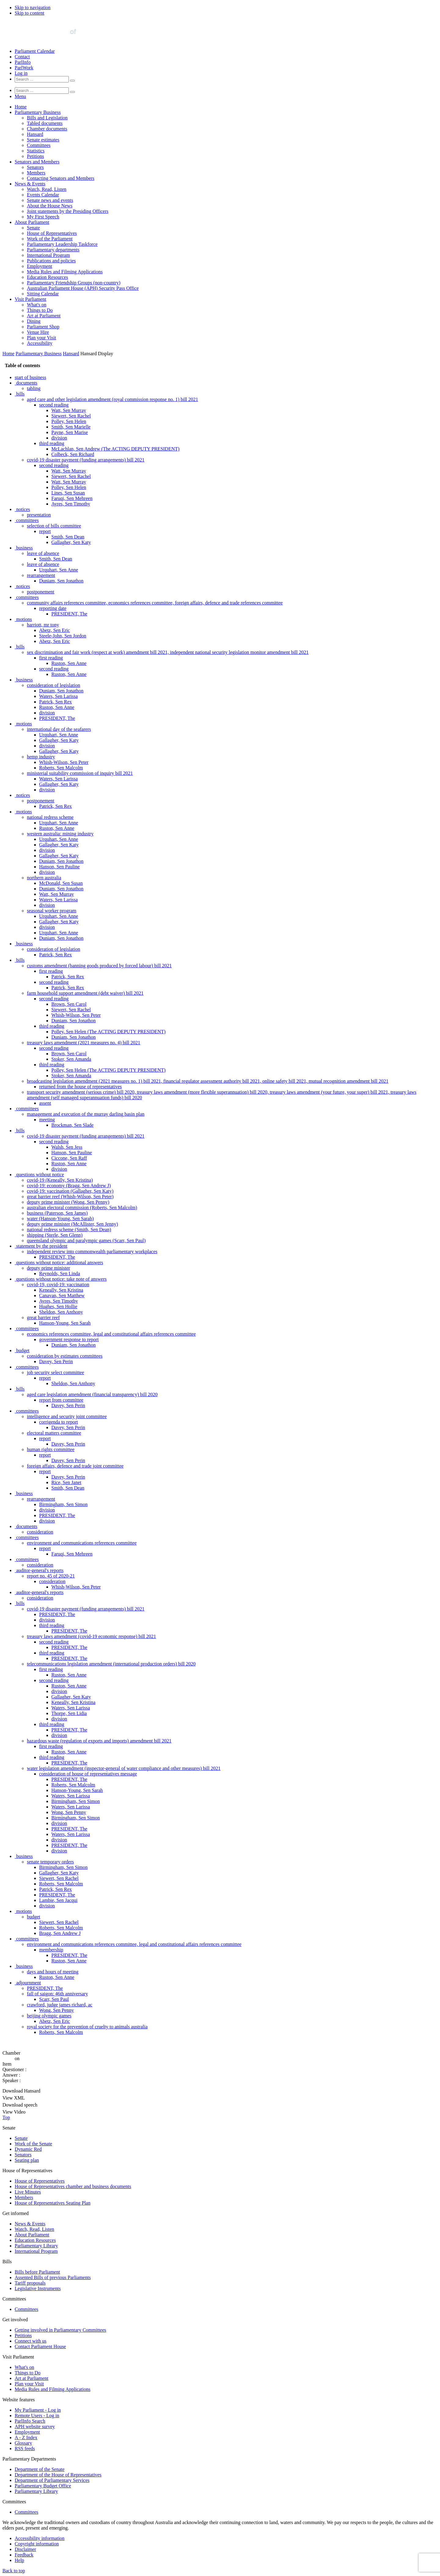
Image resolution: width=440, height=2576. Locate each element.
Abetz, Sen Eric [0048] (54, 641)
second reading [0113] (53, 998)
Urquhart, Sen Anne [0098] (58, 916)
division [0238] (59, 1691)
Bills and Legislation (47, 117)
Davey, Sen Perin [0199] (68, 1477)
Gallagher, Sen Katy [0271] (59, 1872)
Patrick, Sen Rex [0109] (67, 976)
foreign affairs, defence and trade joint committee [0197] (75, 1466)
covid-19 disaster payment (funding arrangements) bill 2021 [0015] (86, 459)
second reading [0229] (53, 1641)
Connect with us (30, 2341)
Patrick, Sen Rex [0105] (55, 954)
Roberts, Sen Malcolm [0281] (61, 1927)
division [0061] (47, 712)
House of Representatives (52, 233)
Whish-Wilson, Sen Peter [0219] (76, 1586)
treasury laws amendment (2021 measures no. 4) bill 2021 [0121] (83, 1042)
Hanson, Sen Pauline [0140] (71, 1152)
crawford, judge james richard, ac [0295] (59, 2004)
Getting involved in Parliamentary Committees (60, 2330)
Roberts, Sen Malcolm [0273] (61, 1883)
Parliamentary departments (53, 249)
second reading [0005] (53, 404)
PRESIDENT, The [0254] (69, 1779)
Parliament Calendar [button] (35, 51)
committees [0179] (27, 1367)
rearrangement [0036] (41, 575)
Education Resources (47, 277)
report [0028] (45, 531)
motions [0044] (24, 619)
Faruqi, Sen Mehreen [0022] (72, 498)
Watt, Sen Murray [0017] (68, 470)
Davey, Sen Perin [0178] (56, 1361)
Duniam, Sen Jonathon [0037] (61, 580)
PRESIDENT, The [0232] (69, 1658)
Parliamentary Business (38, 112)
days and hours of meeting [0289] (53, 1971)
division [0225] (47, 1619)
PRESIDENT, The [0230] (69, 1647)
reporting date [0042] (52, 608)
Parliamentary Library (36, 2245)
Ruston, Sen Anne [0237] (68, 1685)
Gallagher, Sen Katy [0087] (59, 855)
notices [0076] (23, 795)
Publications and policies (51, 260)
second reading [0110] (53, 982)
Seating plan (27, 2160)
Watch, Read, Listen (46, 189)
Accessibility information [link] (39, 2538)
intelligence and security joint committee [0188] (67, 1416)
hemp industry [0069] (41, 756)
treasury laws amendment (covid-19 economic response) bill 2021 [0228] (91, 1636)
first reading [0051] (51, 657)
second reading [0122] (53, 1048)
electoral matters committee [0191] (54, 1433)
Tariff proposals (30, 2283)
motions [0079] (24, 811)
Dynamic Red (28, 2149)
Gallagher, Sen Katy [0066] (59, 740)
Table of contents (21, 365)
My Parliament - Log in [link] (38, 2410)
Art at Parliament (44, 315)
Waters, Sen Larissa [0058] (58, 696)
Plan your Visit (41, 337)
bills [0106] (20, 960)
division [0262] (59, 1823)
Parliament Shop (43, 326)
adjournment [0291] (28, 1982)
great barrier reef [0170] (43, 1317)
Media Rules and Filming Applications (65, 271)
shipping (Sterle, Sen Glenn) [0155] (54, 1235)
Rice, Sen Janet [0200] (66, 1482)
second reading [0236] (53, 1680)
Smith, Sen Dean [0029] (67, 536)
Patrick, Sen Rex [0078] (55, 806)
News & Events (30, 183)
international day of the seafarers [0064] (59, 729)
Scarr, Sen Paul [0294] (54, 1999)
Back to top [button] (13, 2570)
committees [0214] (27, 1559)
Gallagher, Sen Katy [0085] (59, 844)
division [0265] (59, 1839)
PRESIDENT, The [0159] (57, 1257)
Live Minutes (28, 2192)
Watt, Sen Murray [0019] (68, 481)
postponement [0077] (40, 800)
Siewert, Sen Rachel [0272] (59, 1878)
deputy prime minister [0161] (48, 1268)
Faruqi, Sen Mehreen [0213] (72, 1553)
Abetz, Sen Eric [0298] (54, 2021)
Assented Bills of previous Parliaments (53, 2277)
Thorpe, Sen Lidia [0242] (69, 1713)
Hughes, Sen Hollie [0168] (58, 1306)
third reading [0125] (51, 1064)
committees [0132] (27, 1108)
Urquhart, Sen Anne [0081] (58, 822)
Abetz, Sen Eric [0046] (54, 630)
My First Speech (43, 216)
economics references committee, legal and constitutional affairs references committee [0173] (111, 1334)
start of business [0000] (30, 377)
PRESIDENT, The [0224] (57, 1614)
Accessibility (40, 343)
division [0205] (47, 1509)
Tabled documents (45, 123)
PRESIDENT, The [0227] (69, 1630)
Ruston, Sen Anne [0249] (68, 1751)
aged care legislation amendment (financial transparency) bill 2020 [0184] (92, 1394)
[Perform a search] (72, 81)
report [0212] (45, 1548)
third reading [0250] (51, 1757)
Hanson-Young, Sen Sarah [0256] (77, 1790)
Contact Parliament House (40, 2346)
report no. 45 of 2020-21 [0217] (51, 1575)
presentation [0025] (39, 514)
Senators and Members (37, 161)
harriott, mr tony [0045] (43, 624)
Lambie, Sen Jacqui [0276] (58, 1900)
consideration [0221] (40, 1597)
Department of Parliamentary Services (52, 2480)
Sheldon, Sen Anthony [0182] (73, 1383)
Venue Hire (38, 332)
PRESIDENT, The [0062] (57, 718)
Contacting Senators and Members (60, 178)
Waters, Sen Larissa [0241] (70, 1707)
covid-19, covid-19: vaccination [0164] (58, 1284)
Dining (33, 321)
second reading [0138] (53, 1141)
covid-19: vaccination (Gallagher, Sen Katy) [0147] (70, 1191)
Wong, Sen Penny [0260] (68, 1812)
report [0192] (45, 1438)
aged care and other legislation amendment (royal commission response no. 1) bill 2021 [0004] (112, 399)
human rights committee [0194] (51, 1449)
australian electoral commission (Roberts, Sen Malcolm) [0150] (82, 1207)
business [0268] (24, 1856)
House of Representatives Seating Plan (52, 2203)
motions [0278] (24, 1911)
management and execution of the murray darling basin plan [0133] (86, 1114)
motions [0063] (24, 723)
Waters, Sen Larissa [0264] (70, 1834)
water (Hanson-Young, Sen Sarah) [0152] (60, 1218)
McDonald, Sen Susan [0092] (61, 883)
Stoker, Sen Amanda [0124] (71, 1059)
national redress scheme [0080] (50, 817)
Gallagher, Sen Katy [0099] (59, 921)
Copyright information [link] (37, 2543)
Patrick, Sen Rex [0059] (55, 701)
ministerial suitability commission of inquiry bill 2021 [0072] (80, 773)
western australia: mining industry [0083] (60, 833)
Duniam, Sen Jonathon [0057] (61, 690)
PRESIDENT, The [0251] (69, 1762)
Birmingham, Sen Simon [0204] (63, 1504)
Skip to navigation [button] (32, 7)
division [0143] (59, 1169)
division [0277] (47, 1905)
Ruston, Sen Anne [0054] (68, 674)
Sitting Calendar (43, 293)
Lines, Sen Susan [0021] (68, 492)
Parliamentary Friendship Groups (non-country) (73, 282)
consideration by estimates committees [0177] (65, 1356)
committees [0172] (27, 1328)
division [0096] (47, 905)
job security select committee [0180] (55, 1372)
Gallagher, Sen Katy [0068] (59, 751)
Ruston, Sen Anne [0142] (68, 1163)
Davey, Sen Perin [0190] (68, 1427)
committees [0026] (27, 520)
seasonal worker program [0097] (51, 910)
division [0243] (59, 1718)
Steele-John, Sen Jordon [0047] (62, 635)
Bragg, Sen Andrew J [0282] (60, 1933)
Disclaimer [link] (25, 2549)
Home (21, 106)
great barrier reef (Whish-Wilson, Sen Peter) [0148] (70, 1196)
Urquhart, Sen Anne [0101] (58, 932)
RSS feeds (25, 2448)
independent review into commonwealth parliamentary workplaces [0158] (92, 1251)
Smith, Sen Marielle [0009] (70, 426)
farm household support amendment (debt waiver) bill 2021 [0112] (85, 993)
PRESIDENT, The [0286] (69, 1955)
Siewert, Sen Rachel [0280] (59, 1922)
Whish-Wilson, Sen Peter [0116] (76, 1015)
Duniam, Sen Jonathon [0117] (73, 1020)
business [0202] (24, 1493)
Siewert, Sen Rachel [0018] (71, 476)
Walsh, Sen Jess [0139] (66, 1147)
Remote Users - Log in (37, 2415)
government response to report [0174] (69, 1339)
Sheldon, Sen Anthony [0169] (61, 1312)
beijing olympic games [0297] (49, 2015)
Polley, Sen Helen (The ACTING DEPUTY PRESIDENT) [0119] (108, 1031)
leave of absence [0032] (43, 553)
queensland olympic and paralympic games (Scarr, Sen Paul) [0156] (86, 1240)
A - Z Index (26, 2437)
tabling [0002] (33, 388)
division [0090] (47, 872)
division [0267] (59, 1850)
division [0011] (59, 437)
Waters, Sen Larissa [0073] (58, 778)
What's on (36, 304)
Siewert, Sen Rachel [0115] (71, 1009)
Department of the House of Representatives (58, 2474)
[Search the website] (42, 79)
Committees (38, 145)
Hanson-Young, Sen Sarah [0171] (65, 1323)
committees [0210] (27, 1537)
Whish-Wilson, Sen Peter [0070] (64, 762)
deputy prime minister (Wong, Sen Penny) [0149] (68, 1202)
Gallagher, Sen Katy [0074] (59, 784)
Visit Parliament (30, 299)
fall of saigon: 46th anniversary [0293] (57, 1993)
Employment (39, 266)
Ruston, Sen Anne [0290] (56, 1977)
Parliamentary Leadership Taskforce (62, 244)
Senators (35, 167)
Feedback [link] (24, 2554)
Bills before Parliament (37, 2272)
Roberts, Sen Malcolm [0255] (73, 1784)
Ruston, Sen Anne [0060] (56, 707)
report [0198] (45, 1471)
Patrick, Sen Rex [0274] (55, 1889)
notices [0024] (23, 509)
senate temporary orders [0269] (50, 1861)
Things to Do (40, 310)
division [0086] (47, 850)
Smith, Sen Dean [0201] (67, 1488)
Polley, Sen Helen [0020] (68, 487)
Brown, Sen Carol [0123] (68, 1053)
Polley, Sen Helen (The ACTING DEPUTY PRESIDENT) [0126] (108, 1070)
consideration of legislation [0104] (53, 949)
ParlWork (24, 67)
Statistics (36, 150)
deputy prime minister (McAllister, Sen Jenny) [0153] (72, 1224)
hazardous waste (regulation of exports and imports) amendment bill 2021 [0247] (99, 1740)
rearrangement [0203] (41, 1498)
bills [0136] (20, 1130)
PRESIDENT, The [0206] (57, 1515)
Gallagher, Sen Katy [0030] (71, 542)
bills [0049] (20, 646)
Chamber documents (47, 128)
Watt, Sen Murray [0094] (56, 894)
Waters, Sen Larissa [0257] (70, 1795)
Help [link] (19, 2560)
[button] (20, 96)
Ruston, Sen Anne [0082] (56, 828)
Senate (33, 227)
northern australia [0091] (44, 877)
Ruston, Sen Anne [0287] (68, 1960)
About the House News (49, 205)
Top (6, 2117)
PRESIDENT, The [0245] (69, 1729)
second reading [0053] (53, 668)
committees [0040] (27, 597)
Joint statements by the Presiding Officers (67, 211)
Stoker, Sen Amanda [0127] (71, 1075)
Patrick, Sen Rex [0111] (67, 987)
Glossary (23, 2443)
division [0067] (47, 745)
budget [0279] (33, 1916)
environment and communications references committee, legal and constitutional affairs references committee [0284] (134, 1944)
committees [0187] (27, 1411)
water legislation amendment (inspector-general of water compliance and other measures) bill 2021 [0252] (124, 1768)
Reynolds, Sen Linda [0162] (59, 1273)
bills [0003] (20, 393)
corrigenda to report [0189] (58, 1422)
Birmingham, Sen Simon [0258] (75, 1801)
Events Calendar (43, 194)
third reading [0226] (51, 1625)
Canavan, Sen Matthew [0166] (62, 1295)
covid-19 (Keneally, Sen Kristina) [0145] (60, 1180)
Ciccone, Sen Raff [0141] (69, 1158)
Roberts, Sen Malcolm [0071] (61, 767)
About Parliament (32, 222)
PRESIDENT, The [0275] (57, 1894)
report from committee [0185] (61, 1400)
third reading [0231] (51, 1652)
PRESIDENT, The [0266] (69, 1845)
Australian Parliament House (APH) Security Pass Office (83, 288)
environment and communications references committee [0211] (82, 1542)
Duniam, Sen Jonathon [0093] (61, 888)
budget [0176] (23, 1350)
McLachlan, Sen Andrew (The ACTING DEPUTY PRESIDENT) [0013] (115, 448)
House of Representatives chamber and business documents (73, 2186)
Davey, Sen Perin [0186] (68, 1405)
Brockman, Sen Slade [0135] (72, 1125)
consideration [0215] (40, 1564)
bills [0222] (20, 1603)
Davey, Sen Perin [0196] (68, 1460)
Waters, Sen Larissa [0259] (70, 1806)
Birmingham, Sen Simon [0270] (63, 1867)
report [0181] (45, 1378)
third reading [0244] (51, 1724)
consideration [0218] (52, 1581)
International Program (48, 255)
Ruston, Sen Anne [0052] (68, 663)
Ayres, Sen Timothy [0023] (70, 503)
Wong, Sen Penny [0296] (56, 2010)
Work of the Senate (33, 2143)
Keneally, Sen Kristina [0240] (73, 1702)
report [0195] (45, 1455)
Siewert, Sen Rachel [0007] (71, 415)
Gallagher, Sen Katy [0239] (71, 1696)
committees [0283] (27, 1938)
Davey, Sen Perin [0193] (68, 1444)
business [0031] (24, 547)
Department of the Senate (39, 2469)
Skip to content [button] (29, 13)
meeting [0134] (47, 1119)
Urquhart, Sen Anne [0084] (58, 839)
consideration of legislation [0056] (53, 685)
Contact (22, 56)
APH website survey (35, 2426)
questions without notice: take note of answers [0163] (61, 1279)
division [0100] (47, 927)
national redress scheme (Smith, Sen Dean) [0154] (69, 1229)
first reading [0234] (51, 1669)
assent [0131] (45, 1103)
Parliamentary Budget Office (43, 2485)
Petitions (35, 156)
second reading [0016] (53, 465)
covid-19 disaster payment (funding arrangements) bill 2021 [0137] (86, 1136)
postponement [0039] (40, 591)
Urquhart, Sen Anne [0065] (58, 734)
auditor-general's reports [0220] (40, 1592)
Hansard (35, 134)
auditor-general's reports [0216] (40, 1570)
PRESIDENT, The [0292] (45, 1988)
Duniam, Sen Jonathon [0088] (61, 861)
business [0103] (24, 943)
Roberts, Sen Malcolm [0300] (61, 2032)
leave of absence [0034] (43, 564)
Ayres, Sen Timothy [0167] (58, 1301)
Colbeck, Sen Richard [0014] (72, 454)
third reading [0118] (51, 1026)
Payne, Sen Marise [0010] (69, 432)
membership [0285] (51, 1949)
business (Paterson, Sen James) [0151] (57, 1213)
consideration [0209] (40, 1531)
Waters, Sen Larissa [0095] (58, 899)
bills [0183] (20, 1389)
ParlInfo (23, 62)
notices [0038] (23, 586)
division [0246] (59, 1735)
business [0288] (24, 1966)
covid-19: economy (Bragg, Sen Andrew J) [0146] (69, 1185)
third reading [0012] (51, 443)
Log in (21, 73)
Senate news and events (50, 200)
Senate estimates (43, 139)
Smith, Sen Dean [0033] (55, 558)
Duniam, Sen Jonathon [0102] (61, 938)
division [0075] (47, 789)
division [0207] (47, 1520)
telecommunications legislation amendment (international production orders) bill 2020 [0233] (111, 1663)
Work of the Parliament (49, 238)
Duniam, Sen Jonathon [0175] (73, 1345)
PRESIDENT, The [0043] (69, 613)
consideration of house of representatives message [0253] (88, 1773)
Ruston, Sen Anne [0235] (68, 1674)
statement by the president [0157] (42, 1246)
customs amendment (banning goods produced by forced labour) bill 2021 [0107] (99, 965)
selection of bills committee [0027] (54, 525)
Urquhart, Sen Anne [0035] (58, 569)
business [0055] (24, 679)
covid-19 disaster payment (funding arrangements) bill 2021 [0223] (86, 1608)
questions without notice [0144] (40, 1174)
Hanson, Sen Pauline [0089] (59, 866)
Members (36, 172)
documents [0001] (26, 382)
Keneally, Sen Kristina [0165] (61, 1290)
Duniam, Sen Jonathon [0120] (73, 1037)
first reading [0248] (51, 1746)
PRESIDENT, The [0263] (69, 1828)
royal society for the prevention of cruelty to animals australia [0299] (87, 2026)
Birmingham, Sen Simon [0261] (75, 1817)
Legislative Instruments (38, 2288)
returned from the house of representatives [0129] (80, 1086)
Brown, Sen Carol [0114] (68, 1004)
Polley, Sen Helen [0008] (68, 421)
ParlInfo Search (30, 2421)
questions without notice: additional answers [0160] (59, 1262)
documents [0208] (26, 1526)
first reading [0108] (51, 971)
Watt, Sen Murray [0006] (68, 410)
